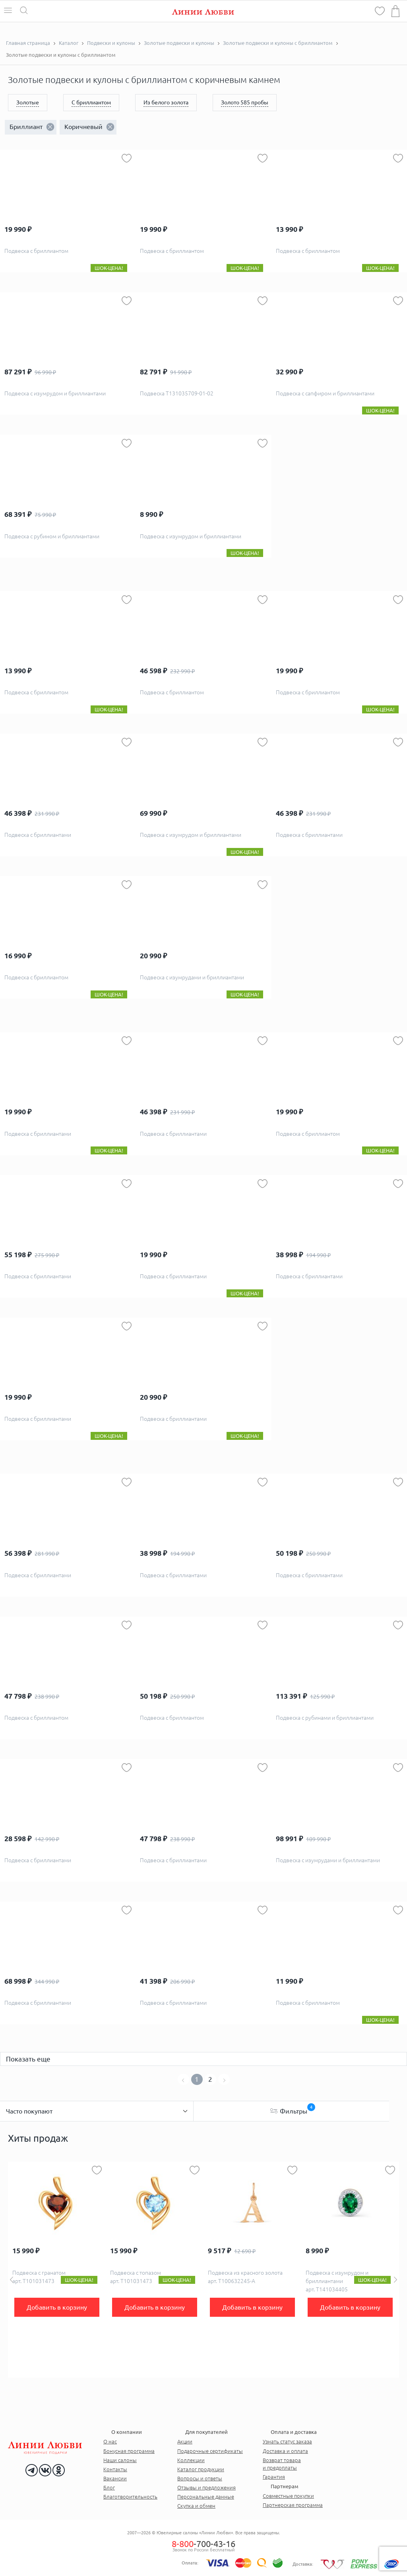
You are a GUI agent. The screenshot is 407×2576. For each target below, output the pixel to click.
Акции (184, 2441)
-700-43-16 (203, 2544)
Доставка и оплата (285, 2451)
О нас (110, 2441)
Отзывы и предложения (206, 2487)
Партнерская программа (293, 2505)
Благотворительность (130, 2496)
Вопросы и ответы (199, 2478)
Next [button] (395, 2280)
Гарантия (274, 2477)
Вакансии (115, 2478)
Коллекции (191, 2460)
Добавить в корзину (57, 2307)
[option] (57, 2270)
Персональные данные (205, 2496)
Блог (109, 2487)
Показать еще (28, 2059)
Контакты (115, 2469)
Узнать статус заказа (287, 2441)
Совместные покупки (288, 2496)
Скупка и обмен (196, 2506)
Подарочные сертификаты (210, 2451)
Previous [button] (11, 2280)
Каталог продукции (200, 2469)
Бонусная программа (129, 2451)
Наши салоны (120, 2460)
